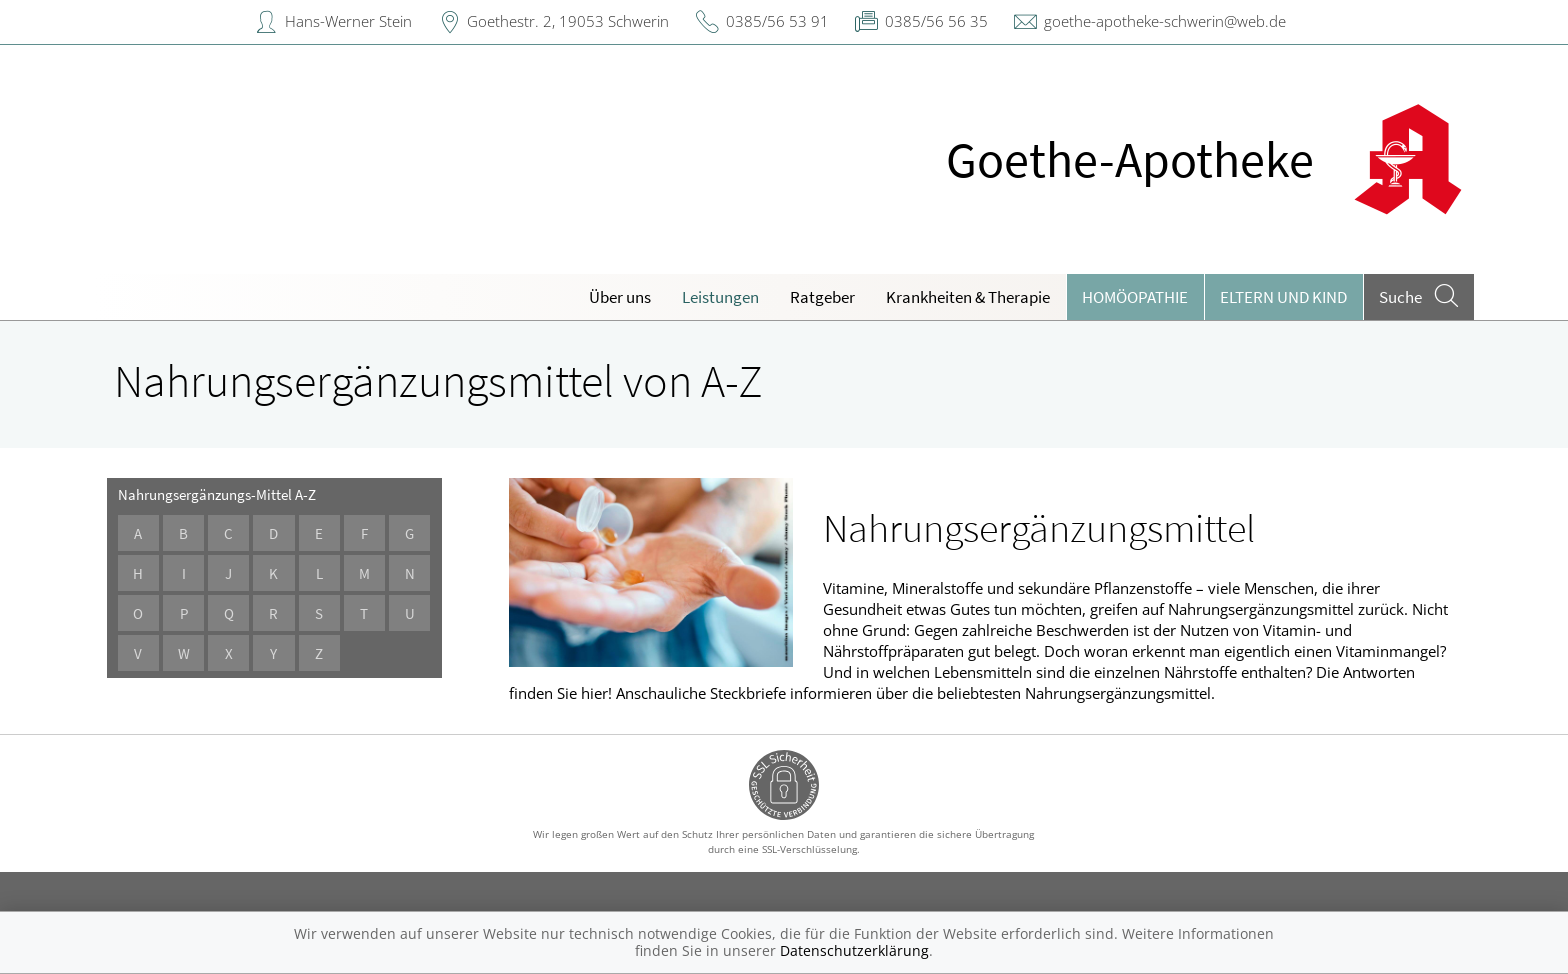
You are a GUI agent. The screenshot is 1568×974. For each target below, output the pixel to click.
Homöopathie (1135, 297)
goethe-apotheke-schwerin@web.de (1165, 21)
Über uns (620, 297)
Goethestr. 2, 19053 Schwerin (568, 21)
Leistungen (720, 297)
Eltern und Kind (1283, 297)
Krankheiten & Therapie (968, 297)
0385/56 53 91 (777, 21)
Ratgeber (822, 297)
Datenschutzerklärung (854, 950)
